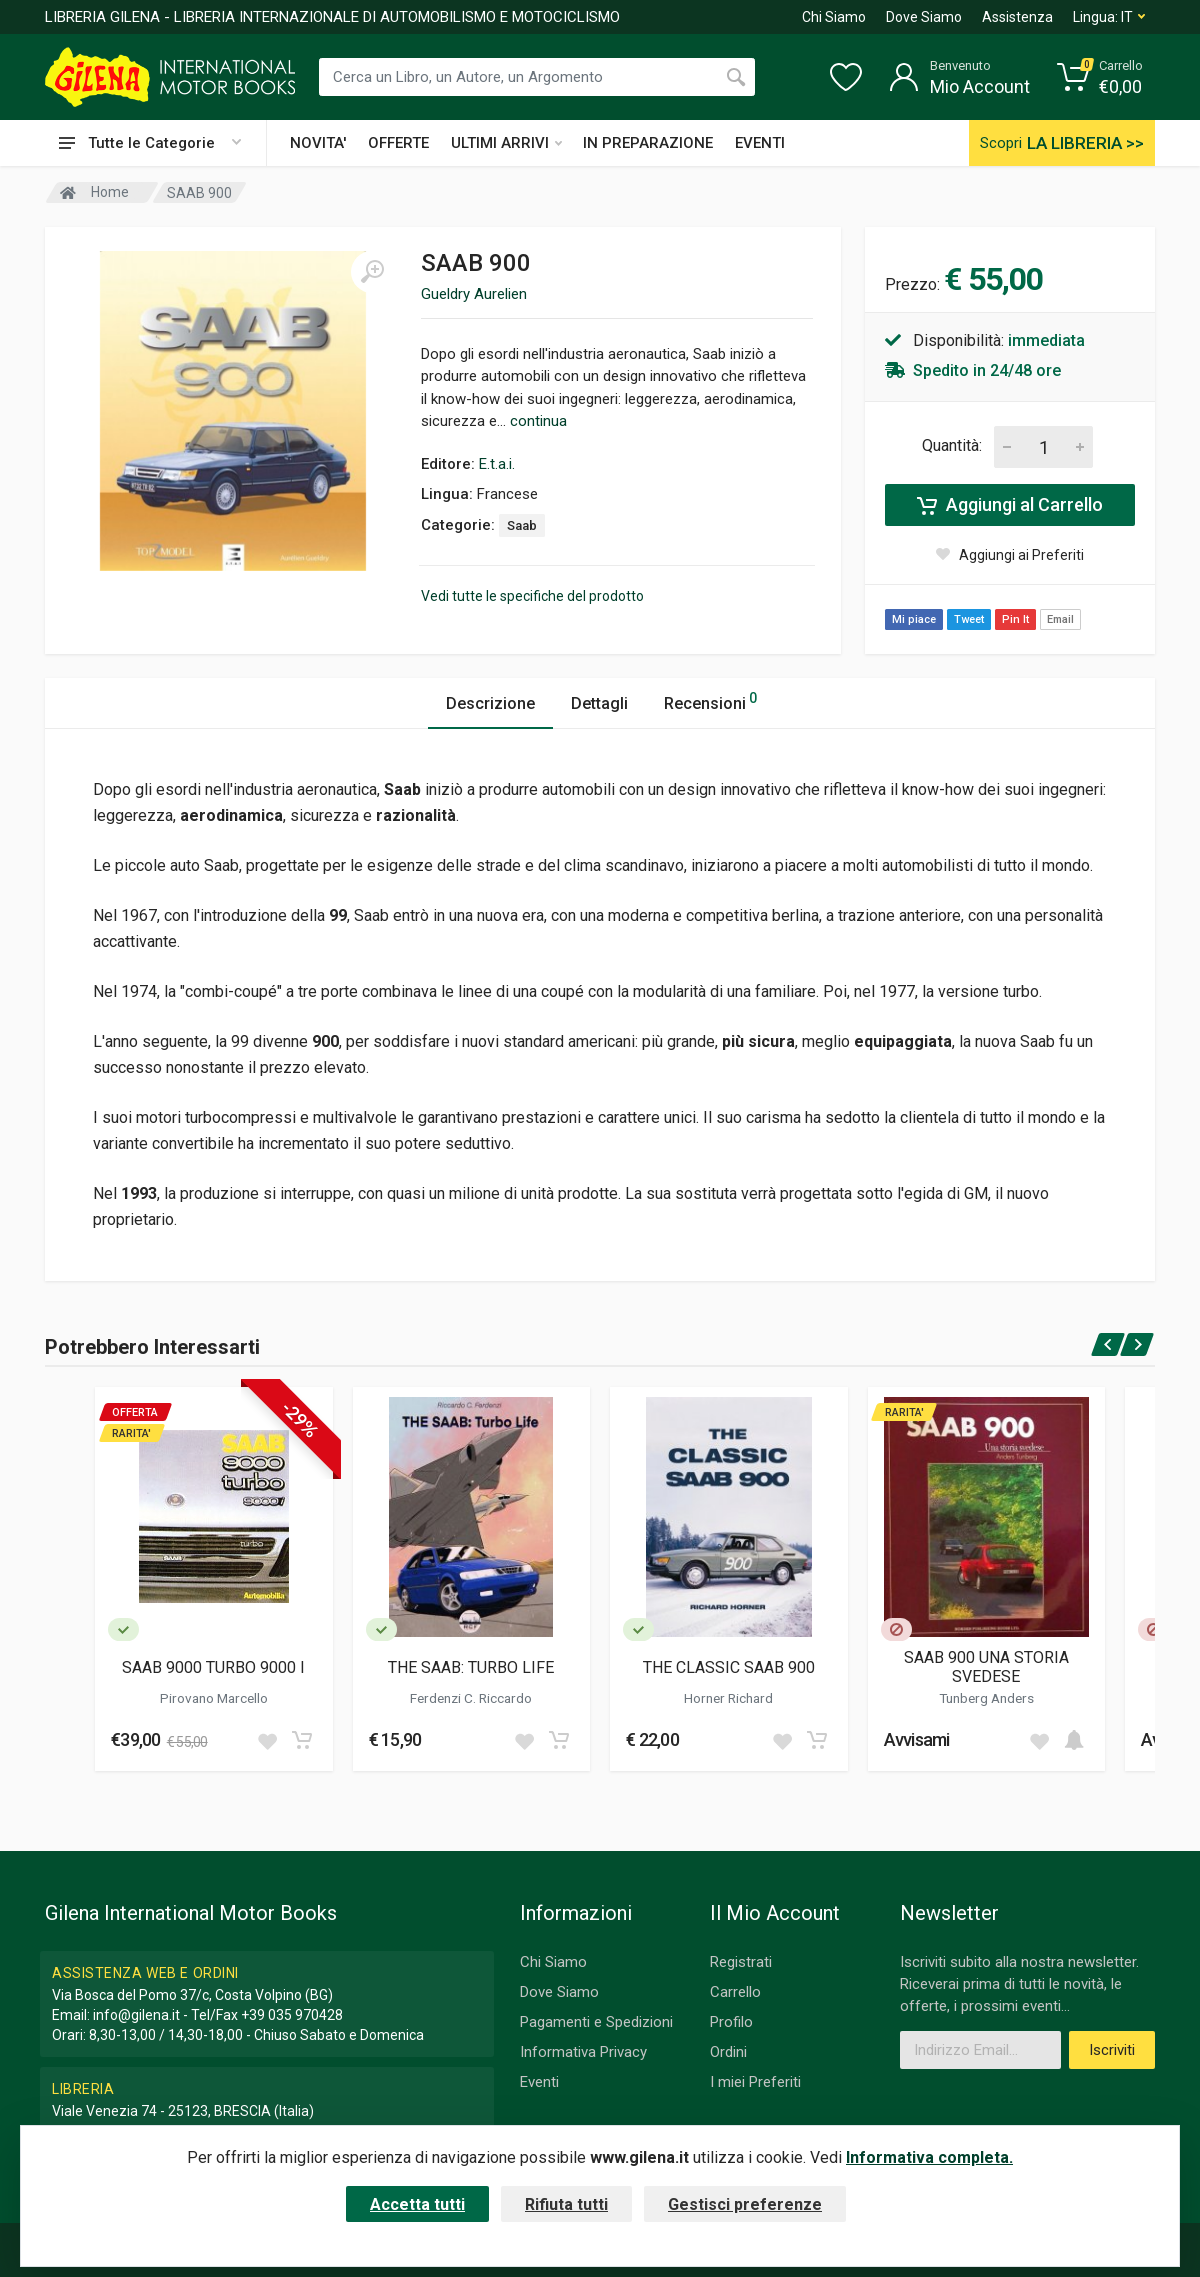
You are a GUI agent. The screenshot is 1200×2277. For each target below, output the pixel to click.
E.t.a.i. (497, 464)
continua (538, 421)
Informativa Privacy (583, 2052)
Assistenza (1017, 17)
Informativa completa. (929, 2157)
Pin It (1015, 619)
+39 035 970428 (292, 2015)
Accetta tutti (417, 2204)
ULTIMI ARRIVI (506, 143)
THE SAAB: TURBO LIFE (471, 1667)
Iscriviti (1112, 2050)
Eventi (539, 2082)
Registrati (741, 1962)
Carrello (735, 1992)
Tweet (969, 619)
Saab (522, 525)
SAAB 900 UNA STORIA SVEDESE (986, 1667)
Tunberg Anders (986, 1698)
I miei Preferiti (755, 2082)
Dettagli (599, 703)
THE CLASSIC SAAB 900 (729, 1667)
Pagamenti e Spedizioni (596, 2022)
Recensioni (710, 700)
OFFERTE (398, 143)
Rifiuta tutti (566, 2204)
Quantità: (952, 445)
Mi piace (914, 619)
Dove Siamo (924, 17)
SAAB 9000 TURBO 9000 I (213, 1667)
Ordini (728, 2052)
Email (1060, 619)
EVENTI (760, 143)
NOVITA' (318, 143)
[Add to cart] (302, 1740)
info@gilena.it (136, 2015)
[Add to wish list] (267, 1740)
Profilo (731, 2022)
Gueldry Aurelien (474, 294)
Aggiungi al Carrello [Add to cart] (1010, 505)
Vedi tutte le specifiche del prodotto (532, 596)
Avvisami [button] (917, 1739)
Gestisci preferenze (745, 2204)
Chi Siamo (834, 17)
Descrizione (490, 703)
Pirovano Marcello (214, 1698)
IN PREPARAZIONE (648, 143)
